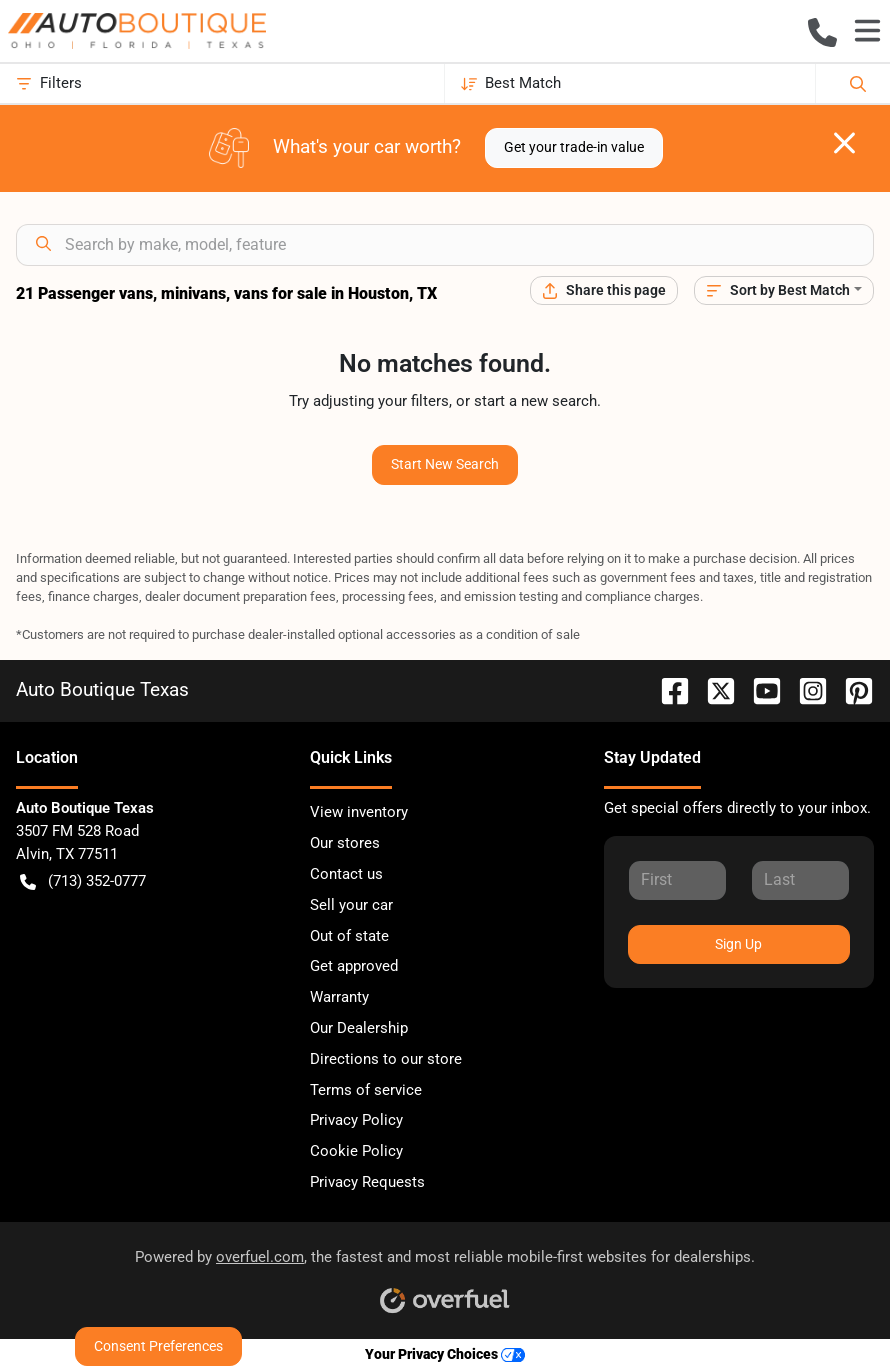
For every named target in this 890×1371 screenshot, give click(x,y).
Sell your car (351, 905)
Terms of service (366, 1090)
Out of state (349, 936)
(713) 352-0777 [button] (83, 881)
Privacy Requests (367, 1182)
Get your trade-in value (574, 147)
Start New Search (445, 464)
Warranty (339, 997)
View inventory (359, 812)
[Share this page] (604, 290)
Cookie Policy (356, 1151)
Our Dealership (359, 1028)
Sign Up (738, 944)
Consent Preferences (158, 1346)
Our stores (345, 843)
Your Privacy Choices (445, 1354)
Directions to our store (386, 1059)
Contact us (346, 874)
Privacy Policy (356, 1120)
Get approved (354, 966)
